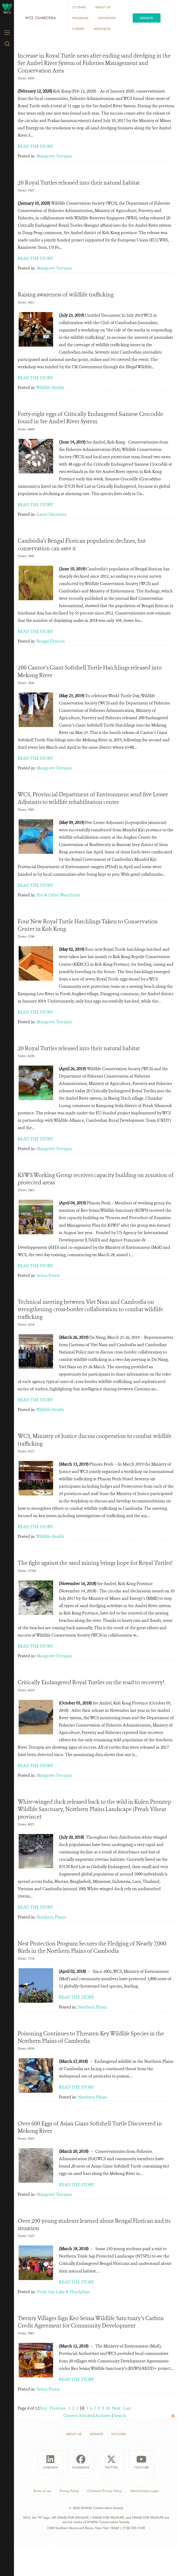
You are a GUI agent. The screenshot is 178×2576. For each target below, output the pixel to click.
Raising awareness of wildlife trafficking (66, 294)
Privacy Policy (69, 2491)
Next (116, 2408)
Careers (78, 29)
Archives (103, 2415)
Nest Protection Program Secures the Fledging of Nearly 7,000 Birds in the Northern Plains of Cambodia (92, 1947)
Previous (58, 2408)
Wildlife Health (50, 387)
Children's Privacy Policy (104, 2491)
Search (120, 2415)
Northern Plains (51, 1917)
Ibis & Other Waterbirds (58, 895)
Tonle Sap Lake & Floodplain (63, 2292)
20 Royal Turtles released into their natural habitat (79, 182)
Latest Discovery (51, 514)
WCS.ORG (118, 2434)
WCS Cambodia (40, 18)
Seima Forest (48, 1275)
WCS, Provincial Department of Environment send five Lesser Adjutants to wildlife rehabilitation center (93, 798)
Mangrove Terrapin (54, 156)
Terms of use (42, 2491)
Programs (80, 18)
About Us (102, 7)
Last (127, 2408)
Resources (102, 29)
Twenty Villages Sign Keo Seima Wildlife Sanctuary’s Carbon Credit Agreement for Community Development (91, 2322)
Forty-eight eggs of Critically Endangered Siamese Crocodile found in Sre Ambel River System (90, 417)
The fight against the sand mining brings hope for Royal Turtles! (95, 1563)
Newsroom (107, 18)
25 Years (79, 7)
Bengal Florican (51, 641)
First (43, 2408)
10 (108, 2408)
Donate (146, 18)
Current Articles (77, 2415)
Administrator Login (144, 2491)
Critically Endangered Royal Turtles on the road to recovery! (91, 1682)
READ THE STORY (35, 146)
